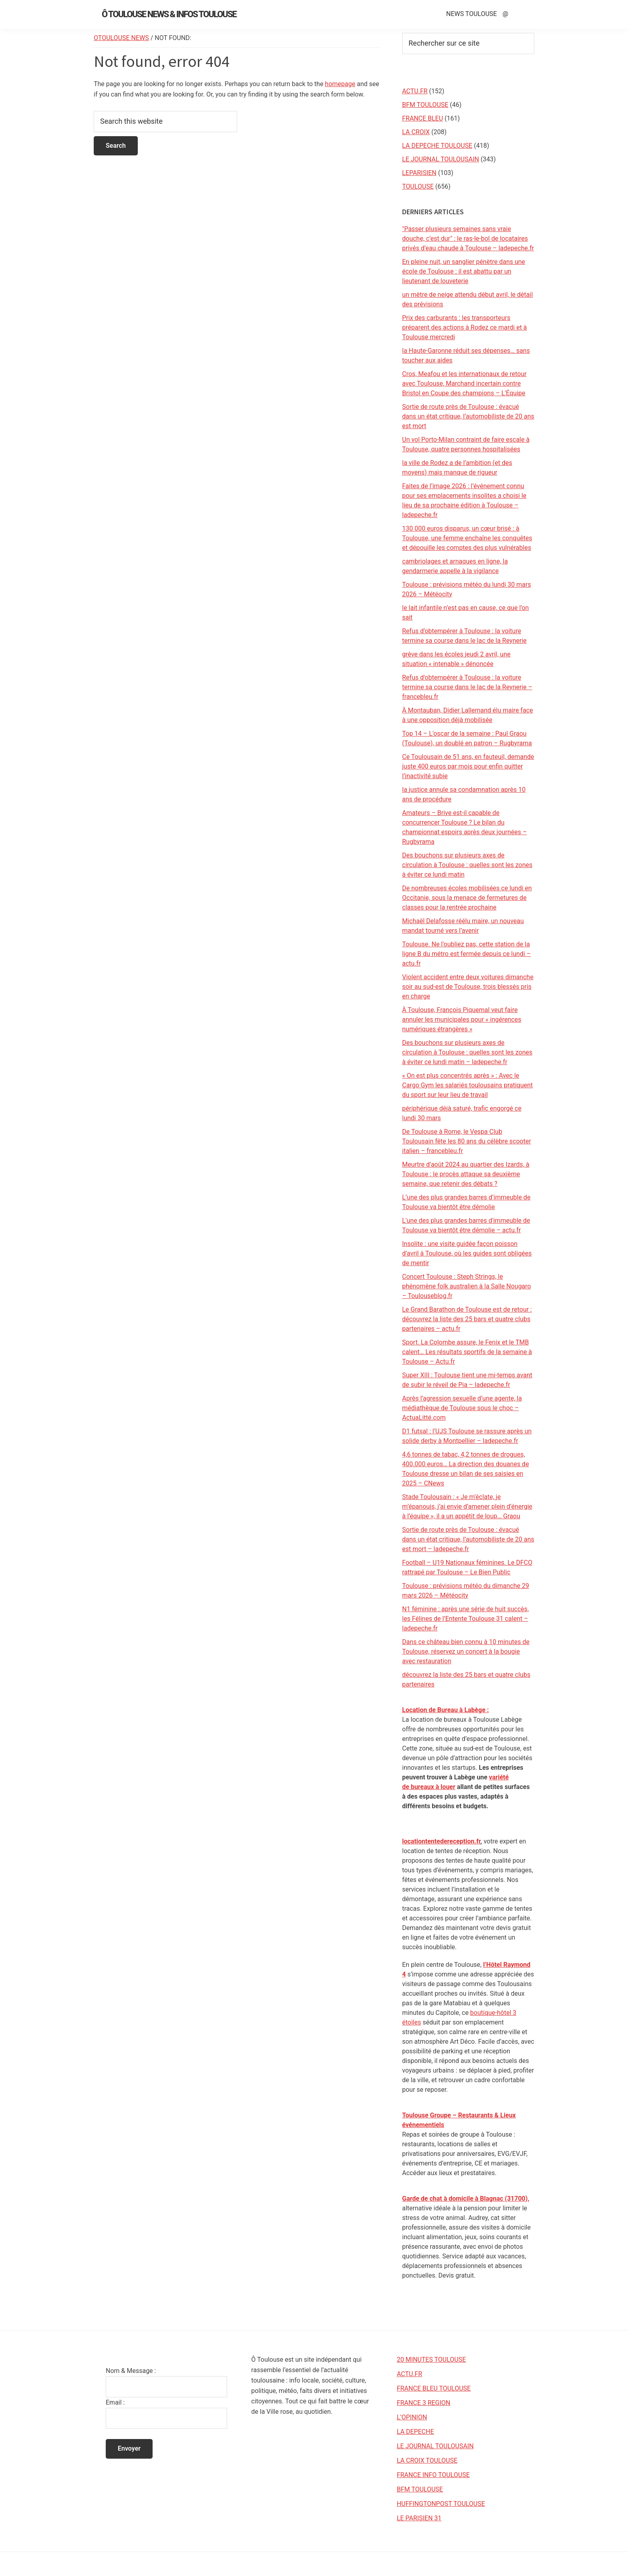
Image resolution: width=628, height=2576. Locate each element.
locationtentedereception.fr (441, 1841)
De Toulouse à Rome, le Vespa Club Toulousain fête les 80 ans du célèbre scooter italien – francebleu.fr (466, 1141)
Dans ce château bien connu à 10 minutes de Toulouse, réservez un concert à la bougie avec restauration (465, 1651)
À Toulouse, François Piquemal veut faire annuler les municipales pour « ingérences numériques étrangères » (461, 1019)
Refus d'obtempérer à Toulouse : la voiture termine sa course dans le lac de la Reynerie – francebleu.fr (467, 687)
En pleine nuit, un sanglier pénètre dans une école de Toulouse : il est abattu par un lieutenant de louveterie (463, 271)
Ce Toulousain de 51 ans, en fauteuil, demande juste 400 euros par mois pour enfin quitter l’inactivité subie (468, 766)
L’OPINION (412, 2417)
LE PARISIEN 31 (419, 2518)
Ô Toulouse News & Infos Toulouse (169, 14)
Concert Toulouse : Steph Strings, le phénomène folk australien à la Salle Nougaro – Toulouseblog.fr (466, 1286)
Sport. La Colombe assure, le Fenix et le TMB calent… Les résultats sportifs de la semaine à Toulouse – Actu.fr (467, 1351)
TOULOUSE (418, 186)
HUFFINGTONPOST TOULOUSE (441, 2504)
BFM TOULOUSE (425, 105)
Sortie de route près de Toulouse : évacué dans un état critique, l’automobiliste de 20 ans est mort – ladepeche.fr (468, 1539)
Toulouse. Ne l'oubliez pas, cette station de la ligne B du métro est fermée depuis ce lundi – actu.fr (466, 953)
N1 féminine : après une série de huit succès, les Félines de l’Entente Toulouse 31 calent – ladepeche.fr (465, 1618)
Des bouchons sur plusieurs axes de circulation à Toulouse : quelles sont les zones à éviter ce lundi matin (467, 864)
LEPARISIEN (419, 173)
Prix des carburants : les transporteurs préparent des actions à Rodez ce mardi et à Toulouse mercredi (464, 327)
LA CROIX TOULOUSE (427, 2460)
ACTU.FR (414, 91)
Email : (115, 2402)
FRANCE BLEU (422, 118)
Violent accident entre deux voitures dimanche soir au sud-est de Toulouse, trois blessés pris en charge (467, 986)
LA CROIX (416, 132)
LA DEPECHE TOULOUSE (437, 145)
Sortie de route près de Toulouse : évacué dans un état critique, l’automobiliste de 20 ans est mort (468, 416)
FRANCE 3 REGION (424, 2403)
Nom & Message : (131, 2371)
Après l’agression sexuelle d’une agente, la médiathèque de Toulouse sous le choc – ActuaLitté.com (462, 1408)
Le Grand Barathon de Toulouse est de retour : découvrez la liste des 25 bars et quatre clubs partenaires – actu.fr (467, 1319)
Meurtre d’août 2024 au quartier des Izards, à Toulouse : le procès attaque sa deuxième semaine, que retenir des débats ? (465, 1174)
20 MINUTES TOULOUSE (431, 2359)
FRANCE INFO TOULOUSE (433, 2475)
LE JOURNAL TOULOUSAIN (440, 159)
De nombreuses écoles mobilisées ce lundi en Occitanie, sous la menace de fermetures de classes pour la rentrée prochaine (467, 897)
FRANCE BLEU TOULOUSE (434, 2388)
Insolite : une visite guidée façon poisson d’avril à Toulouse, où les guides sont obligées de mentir (467, 1253)
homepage (340, 84)
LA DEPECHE (415, 2431)
